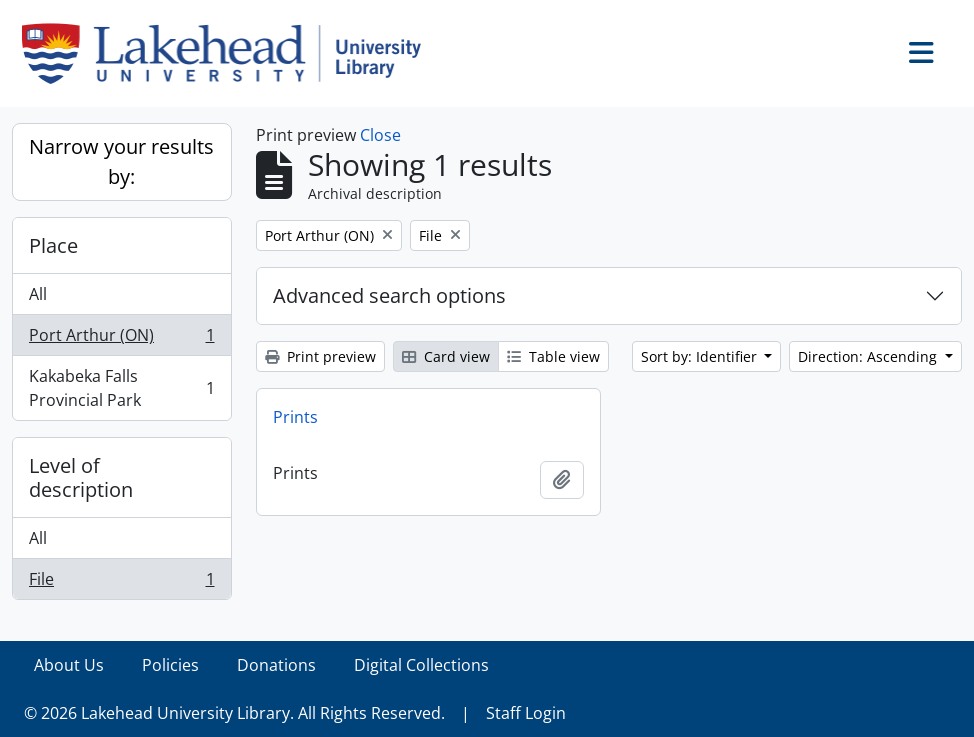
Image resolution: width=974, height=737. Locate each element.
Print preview (320, 356)
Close (380, 135)
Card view (446, 356)
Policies (170, 665)
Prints (295, 417)
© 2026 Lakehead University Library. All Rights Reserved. (234, 713)
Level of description (81, 477)
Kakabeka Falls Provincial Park (121, 388)
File (121, 583)
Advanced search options (389, 295)
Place (53, 245)
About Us (69, 665)
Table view (553, 356)
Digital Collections (421, 665)
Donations (276, 665)
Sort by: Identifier (701, 356)
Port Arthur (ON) (121, 339)
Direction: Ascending (869, 356)
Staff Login (526, 713)
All (38, 294)
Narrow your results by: (121, 161)
